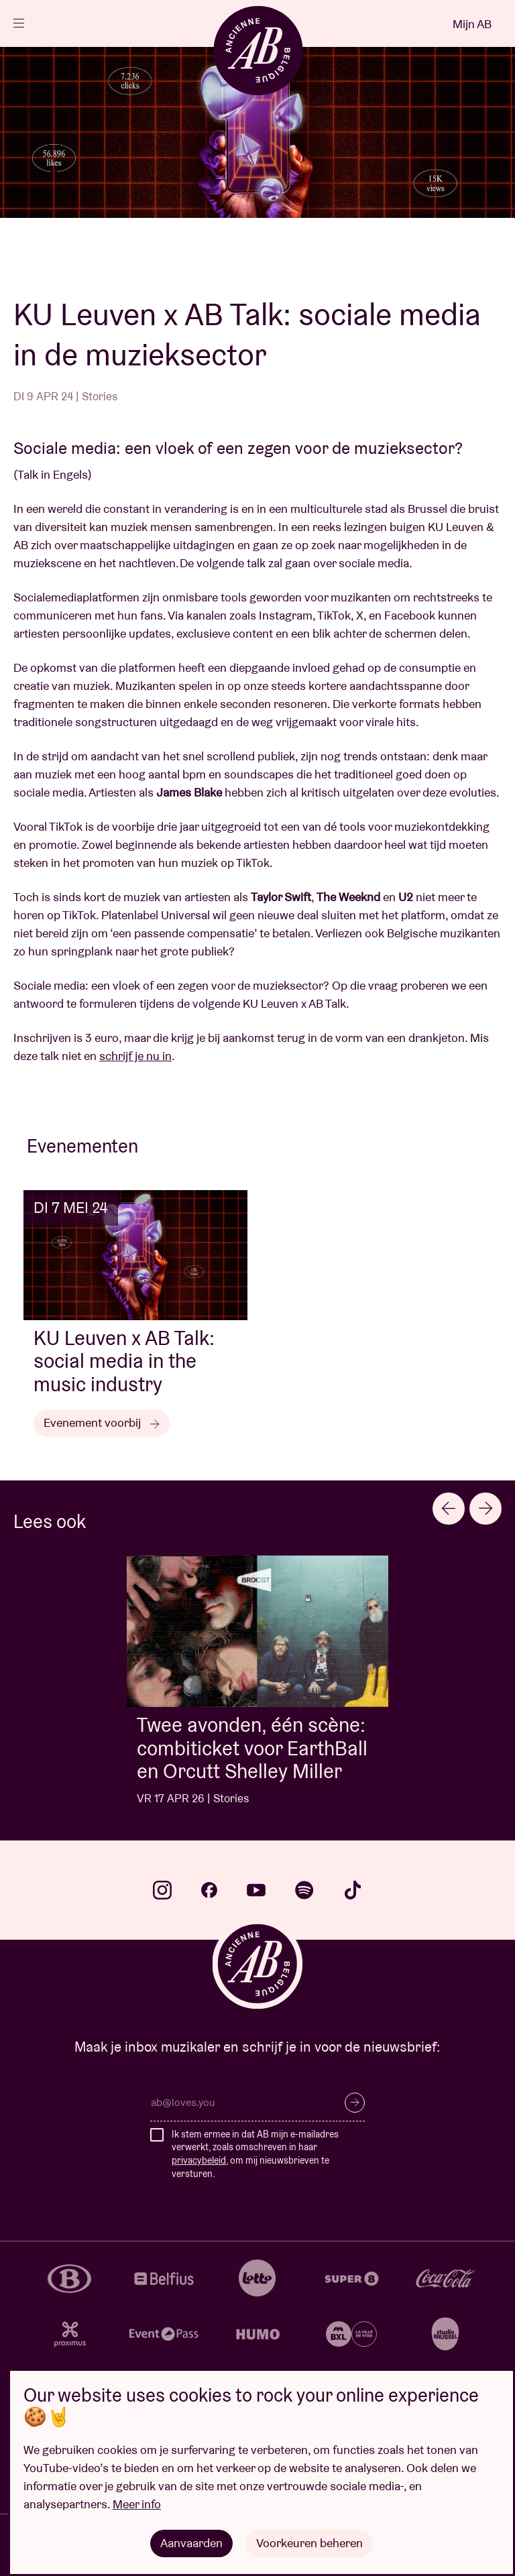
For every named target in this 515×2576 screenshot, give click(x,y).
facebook (209, 1890)
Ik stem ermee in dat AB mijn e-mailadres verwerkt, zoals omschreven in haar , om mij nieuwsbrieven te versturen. (255, 2154)
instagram (162, 1890)
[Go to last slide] (449, 1508)
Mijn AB (472, 24)
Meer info (137, 2504)
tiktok (352, 1890)
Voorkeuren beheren (309, 2543)
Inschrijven (355, 2103)
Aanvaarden (191, 2543)
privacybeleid (199, 2160)
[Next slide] (485, 1508)
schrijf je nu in (135, 1055)
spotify (304, 1890)
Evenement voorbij (102, 1422)
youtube (256, 1890)
